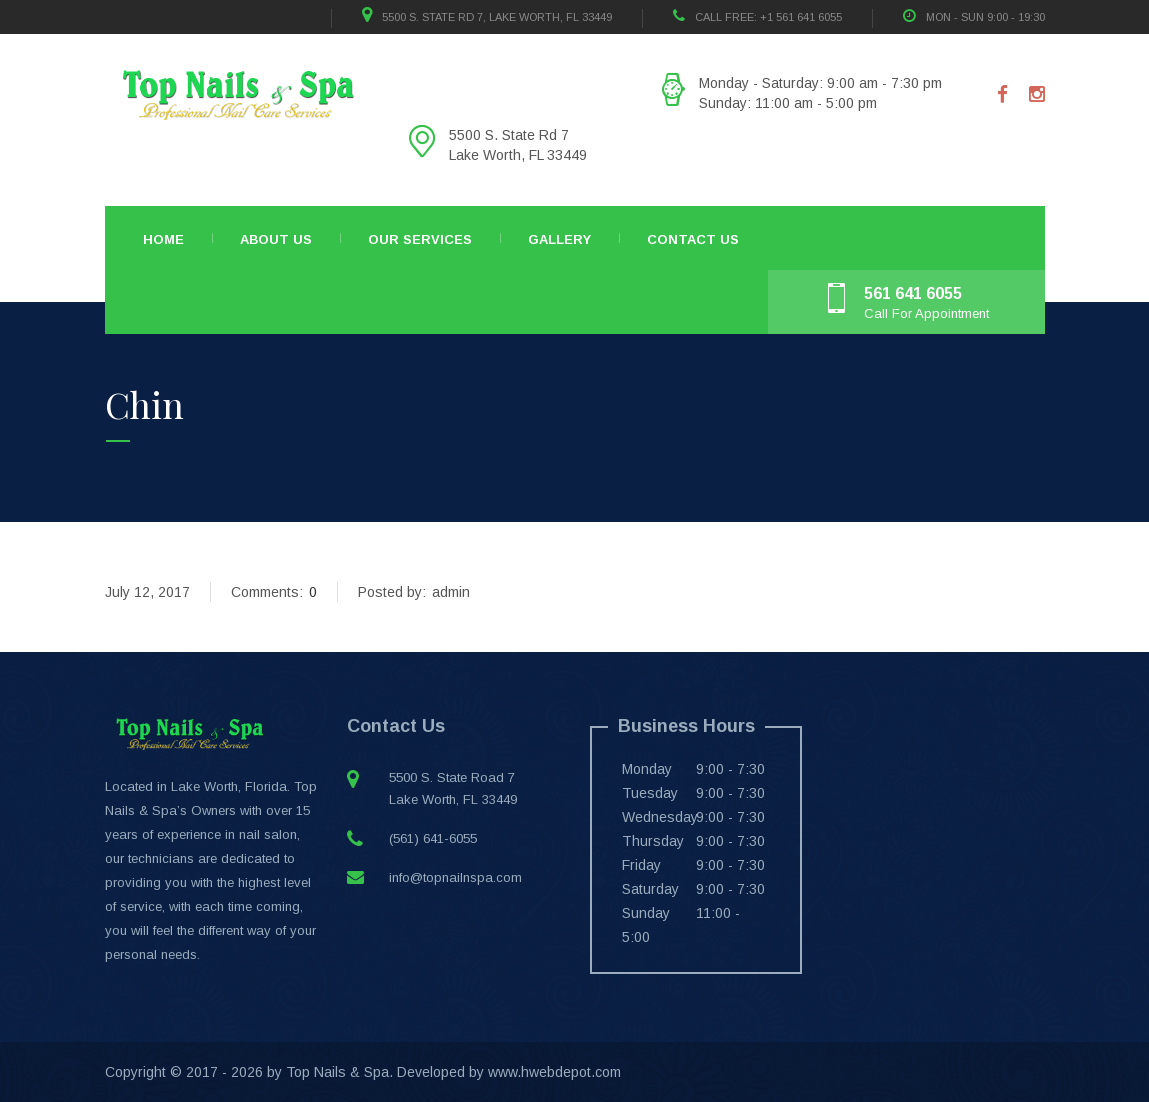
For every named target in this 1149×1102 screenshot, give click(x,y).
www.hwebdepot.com (554, 1072)
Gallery (559, 239)
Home (163, 239)
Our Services (420, 239)
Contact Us (693, 239)
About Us (276, 239)
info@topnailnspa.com (455, 877)
